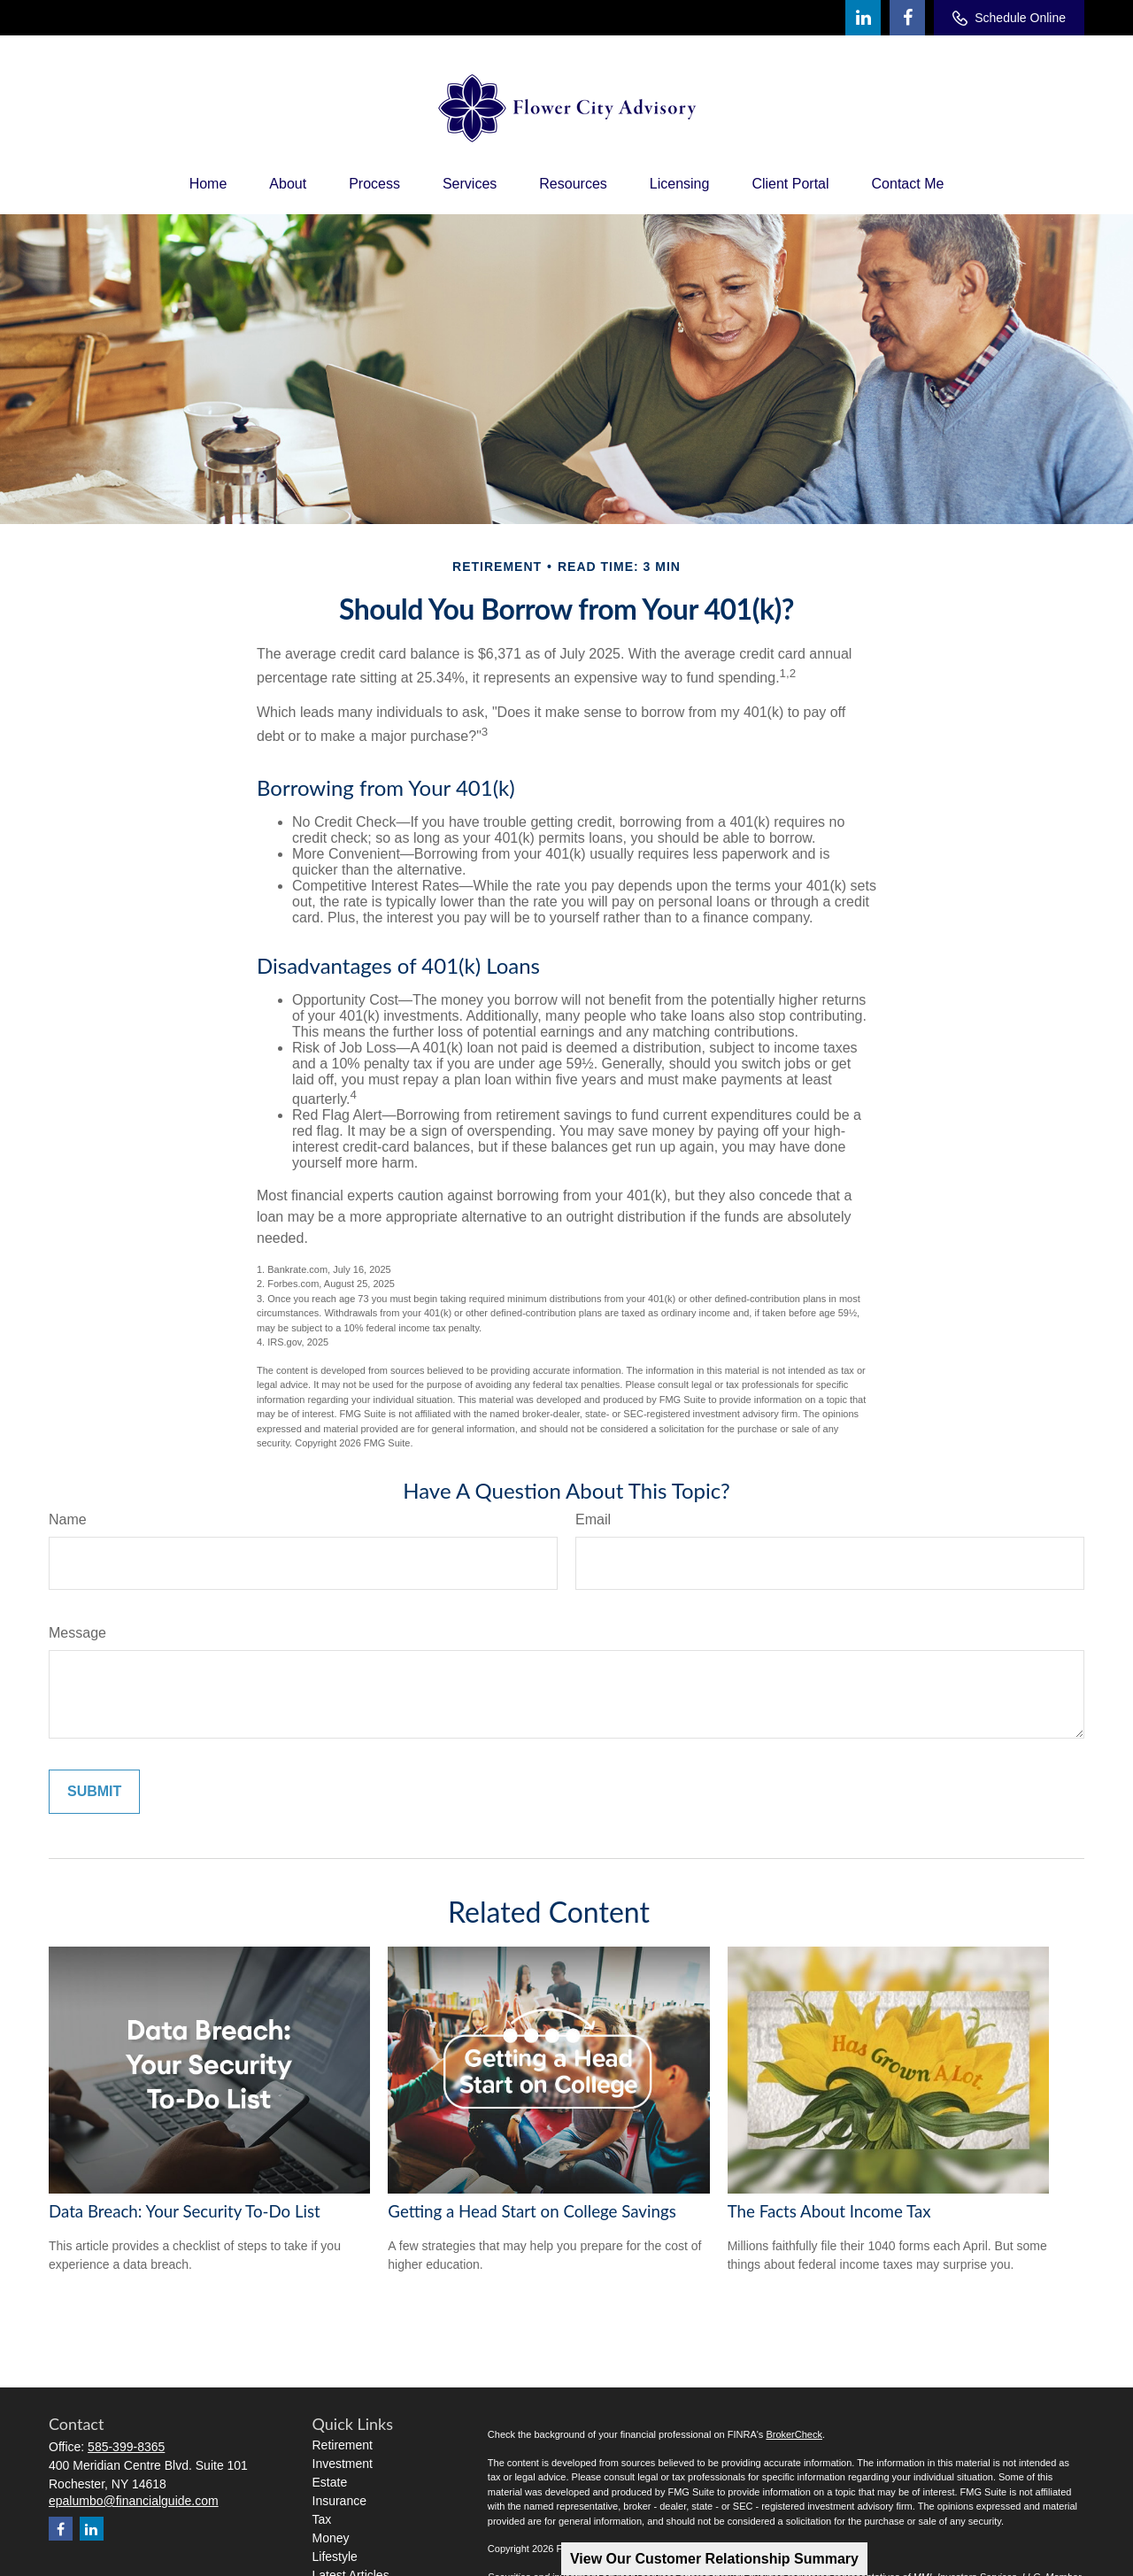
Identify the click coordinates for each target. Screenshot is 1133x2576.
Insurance (339, 2501)
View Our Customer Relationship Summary (714, 2558)
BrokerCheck (794, 2434)
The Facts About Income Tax (829, 2211)
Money (331, 2538)
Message (77, 1632)
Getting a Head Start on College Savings (531, 2211)
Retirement (342, 2445)
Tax (322, 2519)
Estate (330, 2482)
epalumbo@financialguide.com (134, 2501)
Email (593, 1519)
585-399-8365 (126, 2447)
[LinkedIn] (863, 17)
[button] (208, 184)
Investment (342, 2463)
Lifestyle (335, 2556)
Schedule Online (1009, 18)
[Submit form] (94, 1792)
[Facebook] (907, 17)
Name (68, 1519)
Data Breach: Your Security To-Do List (184, 2211)
